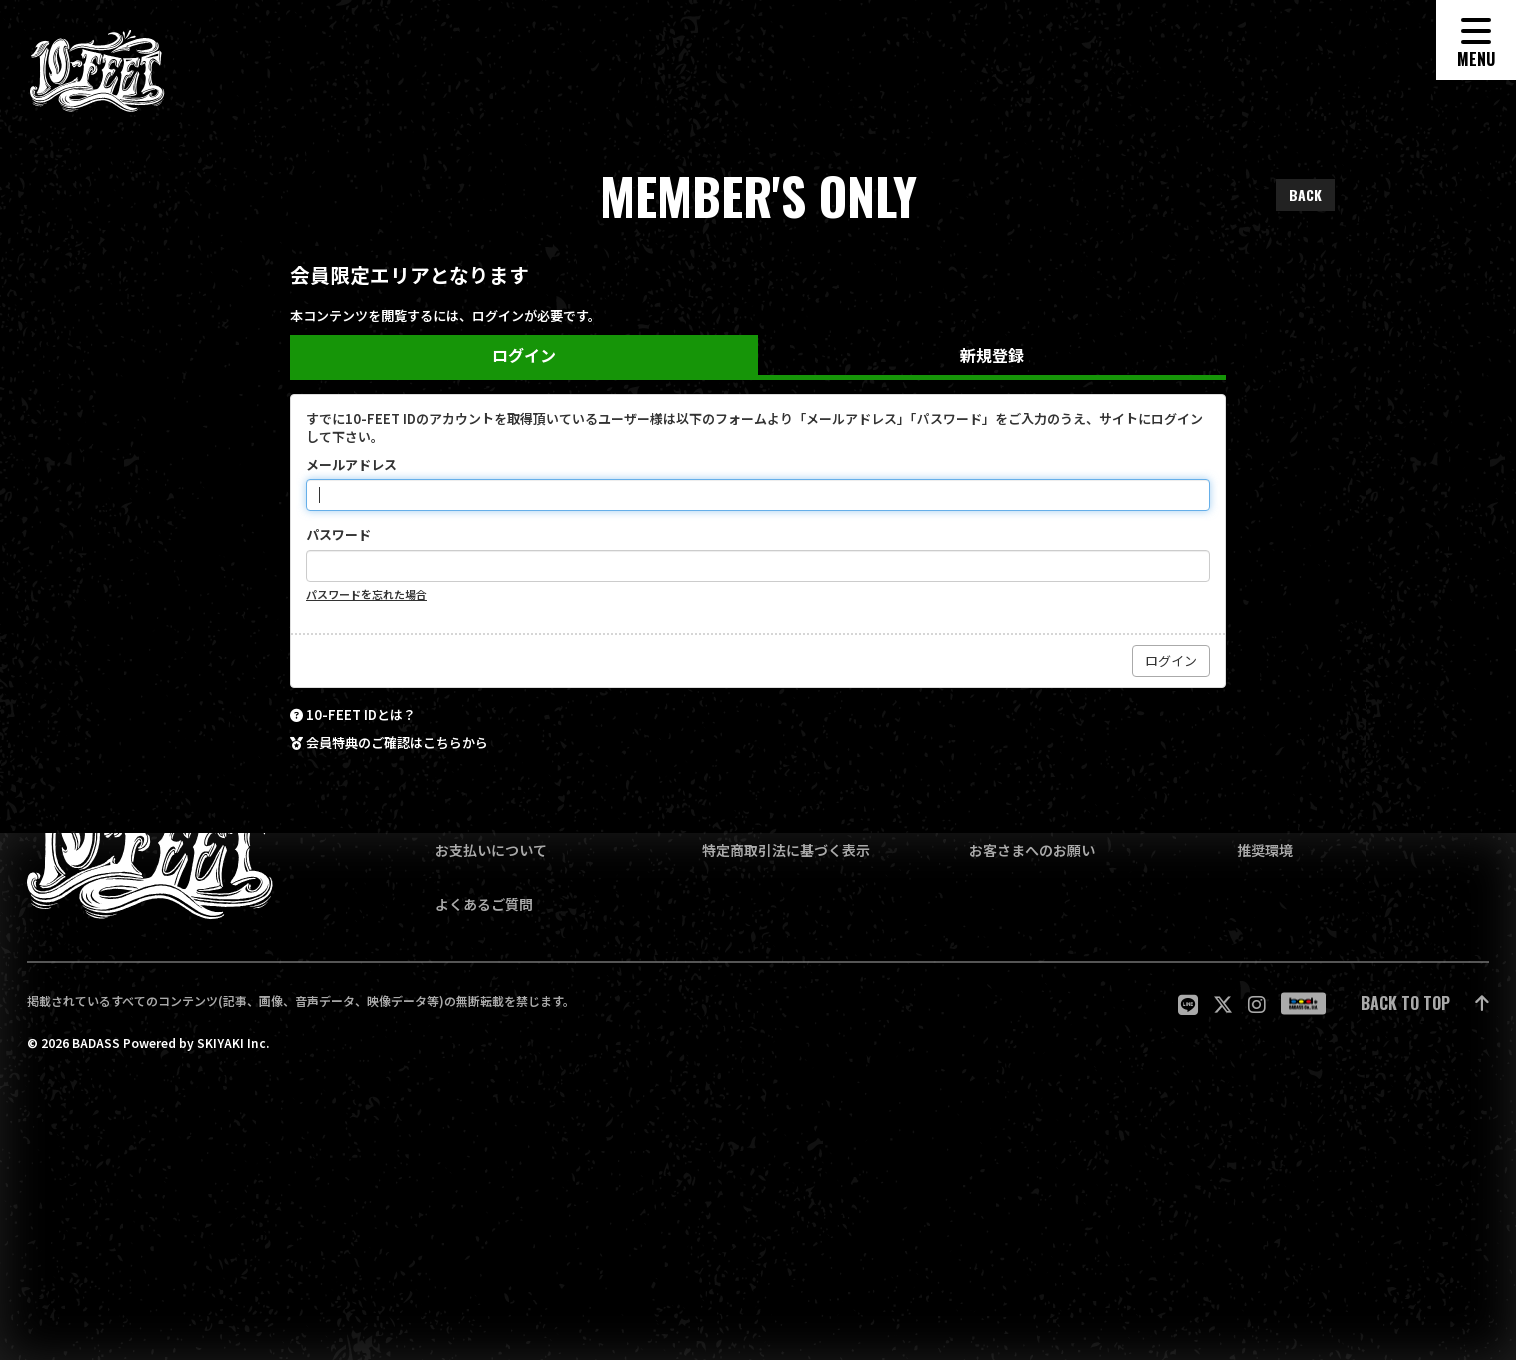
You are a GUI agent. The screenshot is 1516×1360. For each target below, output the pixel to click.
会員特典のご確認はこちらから (397, 743)
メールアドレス (351, 465)
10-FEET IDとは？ (361, 715)
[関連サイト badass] (1303, 1004)
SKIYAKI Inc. (233, 1043)
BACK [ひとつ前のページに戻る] (1305, 194)
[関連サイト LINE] (1188, 1003)
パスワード (338, 535)
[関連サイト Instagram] (1257, 1003)
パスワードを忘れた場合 (366, 594)
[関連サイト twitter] (1223, 1003)
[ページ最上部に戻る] (1425, 1004)
